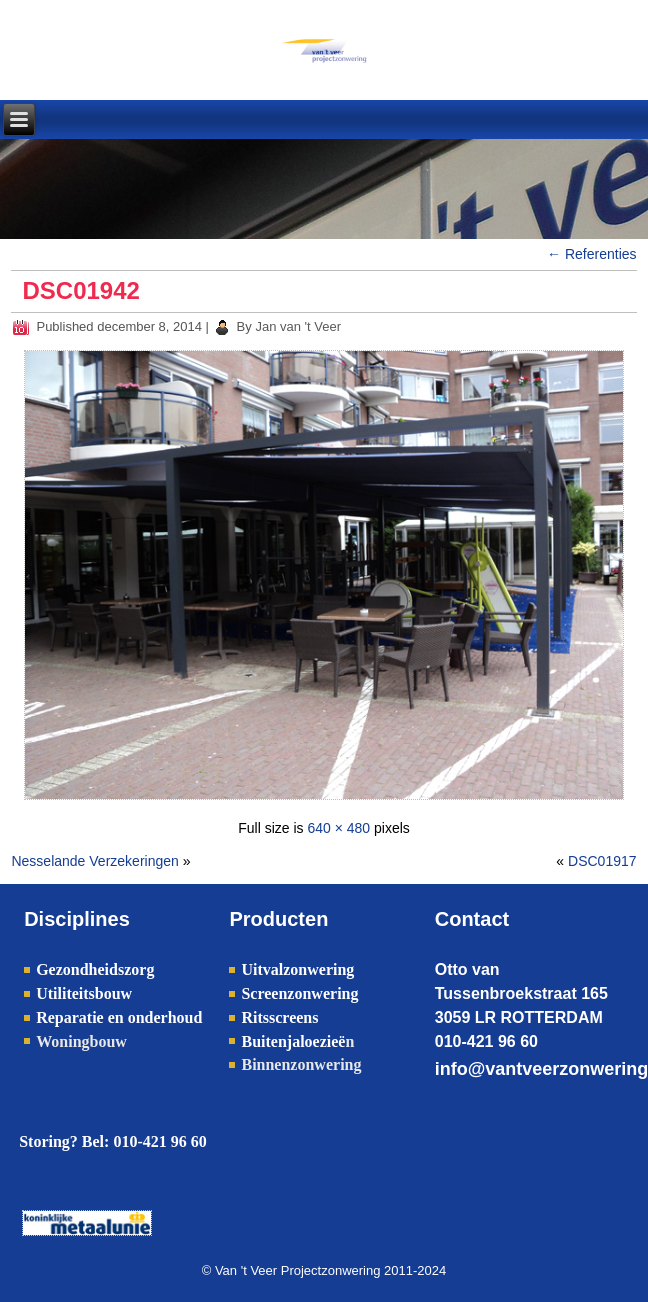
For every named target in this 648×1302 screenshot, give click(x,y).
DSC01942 (80, 290)
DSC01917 (602, 861)
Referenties (591, 254)
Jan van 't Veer (298, 326)
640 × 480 (338, 828)
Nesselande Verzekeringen (94, 861)
